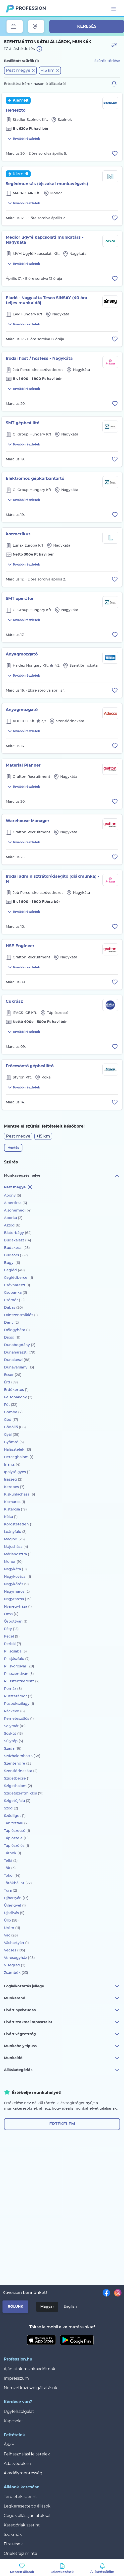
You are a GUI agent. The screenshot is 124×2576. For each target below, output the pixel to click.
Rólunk (15, 2306)
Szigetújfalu (17, 1800)
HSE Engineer (20, 945)
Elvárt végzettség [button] (62, 2034)
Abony (12, 1195)
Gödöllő (15, 1427)
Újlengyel (15, 1905)
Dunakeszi (17, 1360)
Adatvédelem (17, 2463)
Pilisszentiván (19, 1673)
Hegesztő (15, 110)
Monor (13, 1561)
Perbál (12, 1644)
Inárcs (12, 1464)
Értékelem (62, 2124)
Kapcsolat (13, 2421)
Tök (10, 1868)
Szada (12, 1748)
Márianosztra (18, 1554)
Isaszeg (13, 1479)
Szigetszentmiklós (24, 1793)
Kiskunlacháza (19, 1494)
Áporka (13, 1218)
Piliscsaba (15, 1651)
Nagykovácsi (17, 1576)
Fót (10, 1404)
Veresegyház (19, 1957)
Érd (11, 1382)
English (70, 2306)
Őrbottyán (15, 1621)
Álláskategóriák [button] (62, 2070)
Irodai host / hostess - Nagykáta (39, 358)
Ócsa (11, 1614)
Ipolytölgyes (17, 1472)
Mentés (13, 1147)
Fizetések (13, 2544)
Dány (11, 1322)
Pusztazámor (18, 1696)
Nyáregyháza (18, 1606)
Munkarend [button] (62, 1998)
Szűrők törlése (107, 61)
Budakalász (17, 1240)
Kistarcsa (15, 1509)
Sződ (11, 1808)
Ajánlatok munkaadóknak (29, 2368)
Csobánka (15, 1292)
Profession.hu (30, 8)
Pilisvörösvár (19, 1666)
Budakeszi (17, 1247)
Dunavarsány (19, 1367)
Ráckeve (14, 1711)
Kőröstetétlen (19, 1524)
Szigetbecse (17, 1778)
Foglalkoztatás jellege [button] (62, 1986)
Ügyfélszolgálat (19, 2411)
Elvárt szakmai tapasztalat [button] (62, 2022)
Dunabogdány (19, 1345)
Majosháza (16, 1546)
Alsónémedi (18, 1210)
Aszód (12, 1225)
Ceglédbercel (18, 1277)
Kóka (11, 1516)
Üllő (11, 1920)
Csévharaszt (17, 1285)
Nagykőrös (16, 1584)
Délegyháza (17, 1330)
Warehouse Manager (27, 820)
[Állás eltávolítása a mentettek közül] (114, 153)
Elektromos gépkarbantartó (35, 478)
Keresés (86, 26)
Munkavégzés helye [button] (62, 1176)
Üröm (12, 1928)
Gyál (11, 1434)
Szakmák (13, 2534)
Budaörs (16, 1255)
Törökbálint (18, 1883)
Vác (11, 1935)
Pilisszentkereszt (22, 1681)
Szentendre (18, 1763)
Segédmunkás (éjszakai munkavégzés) (47, 183)
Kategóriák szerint (22, 2525)
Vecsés (14, 1950)
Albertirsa (15, 1203)
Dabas (13, 1307)
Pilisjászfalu (17, 1658)
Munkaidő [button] (62, 2058)
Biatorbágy (18, 1232)
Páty (11, 1629)
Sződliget (15, 1815)
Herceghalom (18, 1457)
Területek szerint (20, 2496)
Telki (11, 1860)
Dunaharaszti (19, 1352)
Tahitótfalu (16, 1823)
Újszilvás (14, 1913)
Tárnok (12, 1853)
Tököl (12, 1875)
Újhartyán (16, 1898)
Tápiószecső (17, 1830)
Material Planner (23, 765)
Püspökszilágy (19, 1703)
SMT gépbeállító (22, 423)
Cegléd (14, 1270)
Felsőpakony (18, 1397)
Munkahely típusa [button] (62, 2046)
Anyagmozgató (22, 654)
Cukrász (14, 1001)
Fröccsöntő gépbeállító (30, 1066)
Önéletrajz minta (20, 2553)
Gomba (13, 1412)
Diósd (12, 1337)
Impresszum (16, 2378)
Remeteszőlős (19, 1718)
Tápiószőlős (16, 1845)
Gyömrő (14, 1442)
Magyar (47, 2306)
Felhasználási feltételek (27, 2454)
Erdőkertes (16, 1389)
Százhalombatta (22, 1756)
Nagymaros (17, 1591)
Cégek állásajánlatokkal (27, 2515)
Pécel (12, 1636)
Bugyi (12, 1262)
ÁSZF (9, 2444)
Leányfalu (15, 1531)
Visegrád (14, 1965)
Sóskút (13, 1733)
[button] (20, 70)
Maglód (14, 1539)
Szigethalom (18, 1786)
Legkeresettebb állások (27, 2506)
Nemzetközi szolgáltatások (30, 2387)
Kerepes (14, 1487)
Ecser (12, 1374)
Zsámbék (16, 1972)
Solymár (15, 1726)
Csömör (14, 1300)
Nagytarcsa (18, 1599)
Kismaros (14, 1502)
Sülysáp (13, 1741)
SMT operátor (20, 598)
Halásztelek (17, 1449)
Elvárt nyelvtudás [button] (62, 2010)
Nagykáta (15, 1569)
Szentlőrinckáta (21, 1771)
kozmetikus (18, 534)
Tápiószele (16, 1838)
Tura (10, 1890)
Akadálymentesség (23, 2473)
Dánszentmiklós (21, 1315)
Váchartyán (16, 1942)
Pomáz (13, 1688)
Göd (11, 1419)
